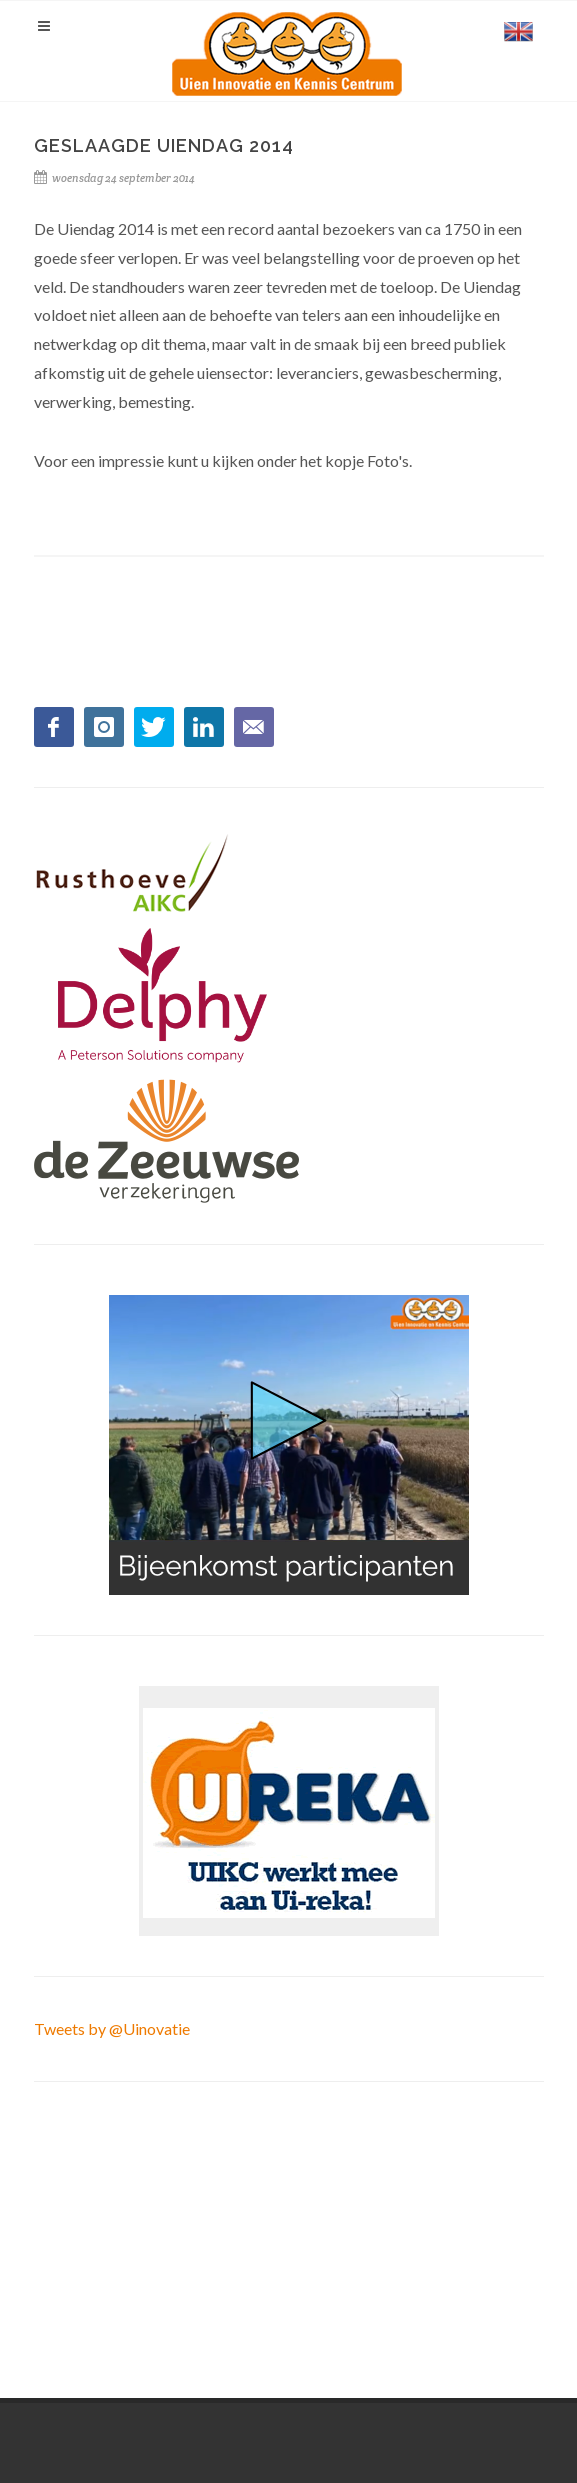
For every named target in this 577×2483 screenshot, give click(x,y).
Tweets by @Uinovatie (112, 2028)
